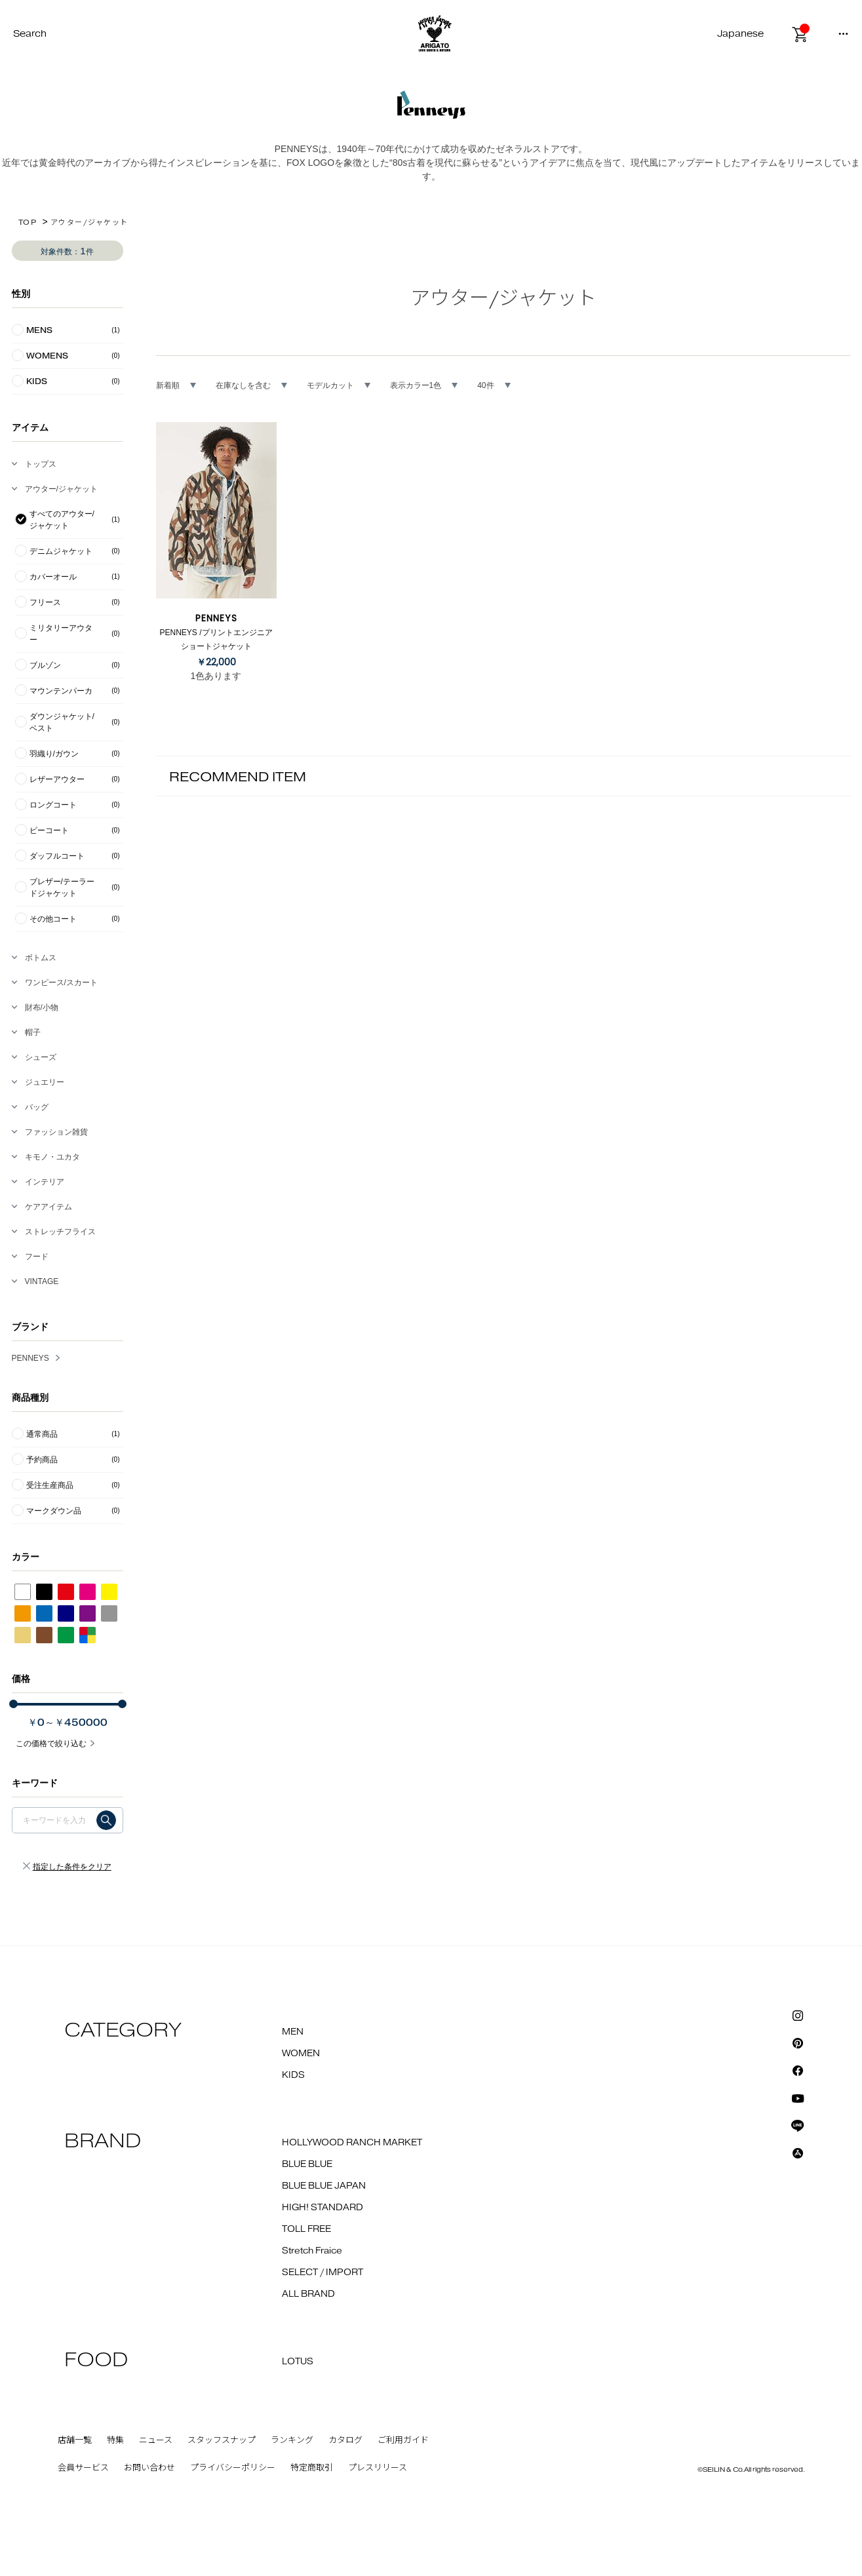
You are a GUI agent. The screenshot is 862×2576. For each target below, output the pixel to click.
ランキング (292, 2440)
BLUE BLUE (307, 2164)
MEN (293, 2032)
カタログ (345, 2440)
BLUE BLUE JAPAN (324, 2186)
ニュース (155, 2440)
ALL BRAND (308, 2294)
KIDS (293, 2075)
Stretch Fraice (312, 2251)
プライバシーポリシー (232, 2468)
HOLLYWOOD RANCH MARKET (352, 2142)
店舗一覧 (75, 2440)
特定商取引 (311, 2468)
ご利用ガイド (403, 2440)
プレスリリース (377, 2468)
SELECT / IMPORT (322, 2272)
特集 (115, 2440)
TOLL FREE (306, 2229)
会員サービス (83, 2468)
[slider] (13, 1704)
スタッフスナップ (221, 2440)
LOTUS (297, 2361)
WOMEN (301, 2053)
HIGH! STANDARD (322, 2207)
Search (30, 33)
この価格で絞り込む (51, 1743)
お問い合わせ (149, 2468)
